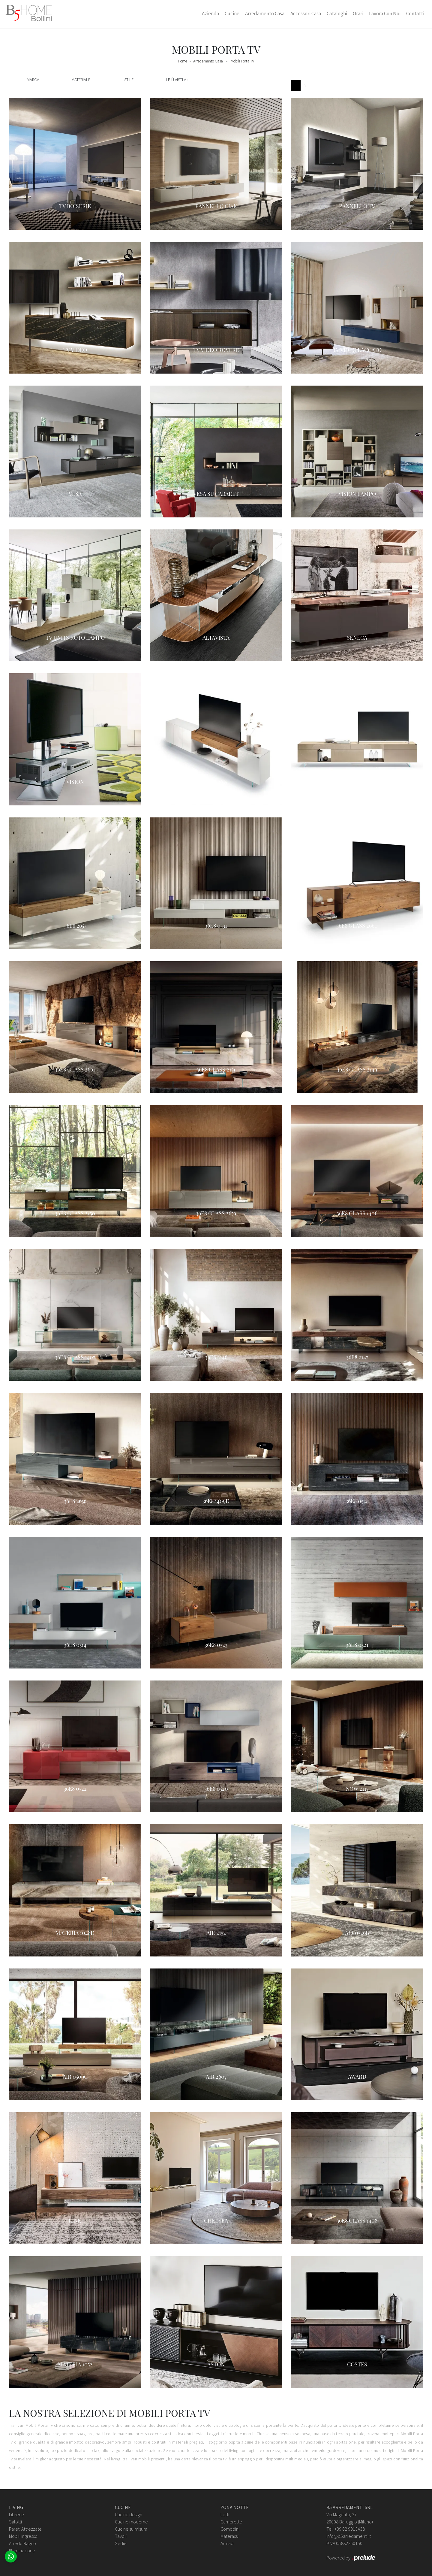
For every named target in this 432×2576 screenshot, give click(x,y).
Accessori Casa (305, 13)
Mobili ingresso (23, 2536)
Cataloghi (337, 13)
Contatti (415, 13)
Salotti (15, 2522)
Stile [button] (129, 79)
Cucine (232, 13)
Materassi (229, 2536)
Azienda (210, 13)
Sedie (121, 2543)
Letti (224, 2514)
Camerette (231, 2522)
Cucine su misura (131, 2529)
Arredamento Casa (264, 13)
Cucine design (128, 2514)
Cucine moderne (131, 2522)
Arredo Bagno (22, 2543)
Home (182, 61)
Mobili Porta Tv (242, 61)
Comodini (229, 2529)
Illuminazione (22, 2550)
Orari (358, 13)
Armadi (227, 2543)
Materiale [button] (80, 79)
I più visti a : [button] (177, 79)
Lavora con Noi (384, 13)
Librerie (16, 2514)
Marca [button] (33, 79)
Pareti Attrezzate (25, 2529)
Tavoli (121, 2536)
